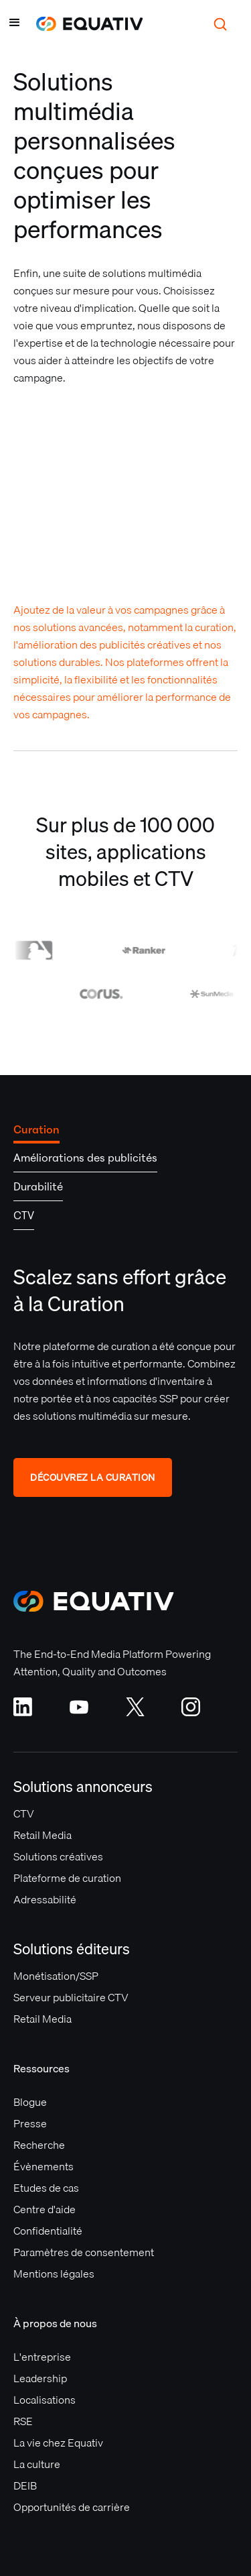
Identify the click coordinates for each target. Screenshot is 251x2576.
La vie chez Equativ (58, 2442)
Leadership (40, 2378)
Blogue (30, 2102)
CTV (23, 1813)
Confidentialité (47, 2230)
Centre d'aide (44, 2209)
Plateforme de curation (67, 1878)
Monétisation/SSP (55, 1975)
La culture (36, 2464)
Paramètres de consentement (83, 2252)
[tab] (36, 1129)
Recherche (39, 2144)
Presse (30, 2123)
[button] (15, 24)
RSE (23, 2421)
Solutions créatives (58, 1856)
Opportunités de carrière (71, 2507)
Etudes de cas (46, 2187)
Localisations (44, 2399)
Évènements (43, 2166)
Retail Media (42, 1835)
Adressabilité (44, 1899)
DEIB (25, 2485)
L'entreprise (42, 2356)
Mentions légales (53, 2273)
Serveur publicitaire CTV (71, 1997)
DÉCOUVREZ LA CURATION (92, 1477)
